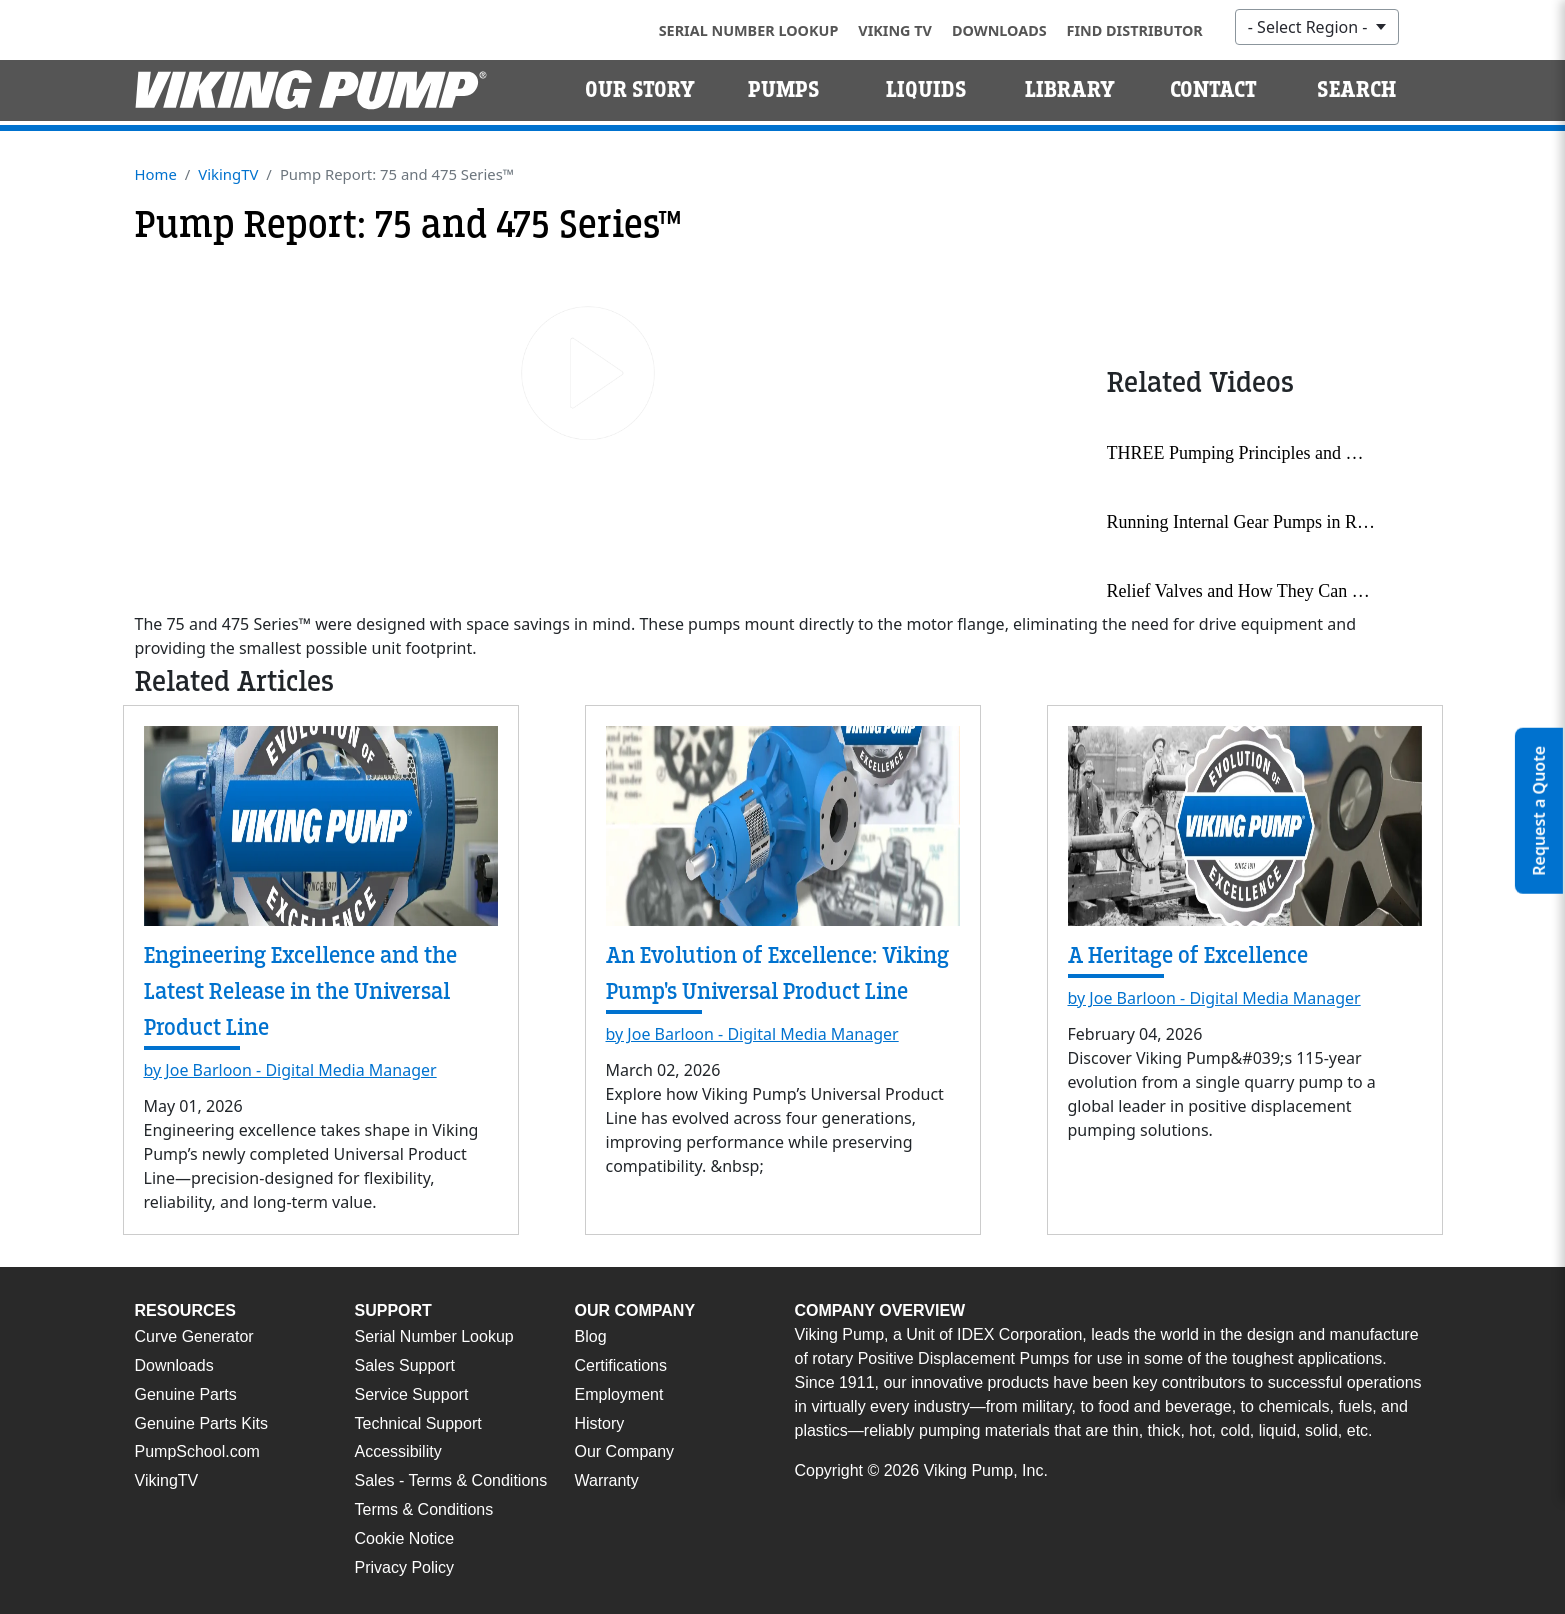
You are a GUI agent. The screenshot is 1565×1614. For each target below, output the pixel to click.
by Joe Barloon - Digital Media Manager (290, 1070)
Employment (619, 1394)
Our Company (625, 1451)
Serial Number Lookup (749, 30)
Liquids (926, 90)
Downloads (999, 30)
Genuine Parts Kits (201, 1423)
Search (1356, 90)
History (600, 1423)
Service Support (412, 1394)
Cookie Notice (405, 1538)
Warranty (607, 1480)
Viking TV (895, 30)
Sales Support (405, 1365)
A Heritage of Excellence (1188, 955)
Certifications (621, 1365)
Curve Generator (194, 1336)
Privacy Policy (405, 1567)
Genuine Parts (186, 1394)
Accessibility (398, 1451)
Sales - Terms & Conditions (451, 1480)
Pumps (784, 90)
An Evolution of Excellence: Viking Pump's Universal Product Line (777, 973)
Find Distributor (1135, 30)
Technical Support (418, 1423)
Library (1070, 90)
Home (156, 174)
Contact (1213, 90)
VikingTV (228, 174)
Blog (591, 1336)
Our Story (640, 90)
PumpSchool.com (197, 1451)
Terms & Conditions (424, 1509)
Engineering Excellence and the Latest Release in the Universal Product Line (300, 991)
